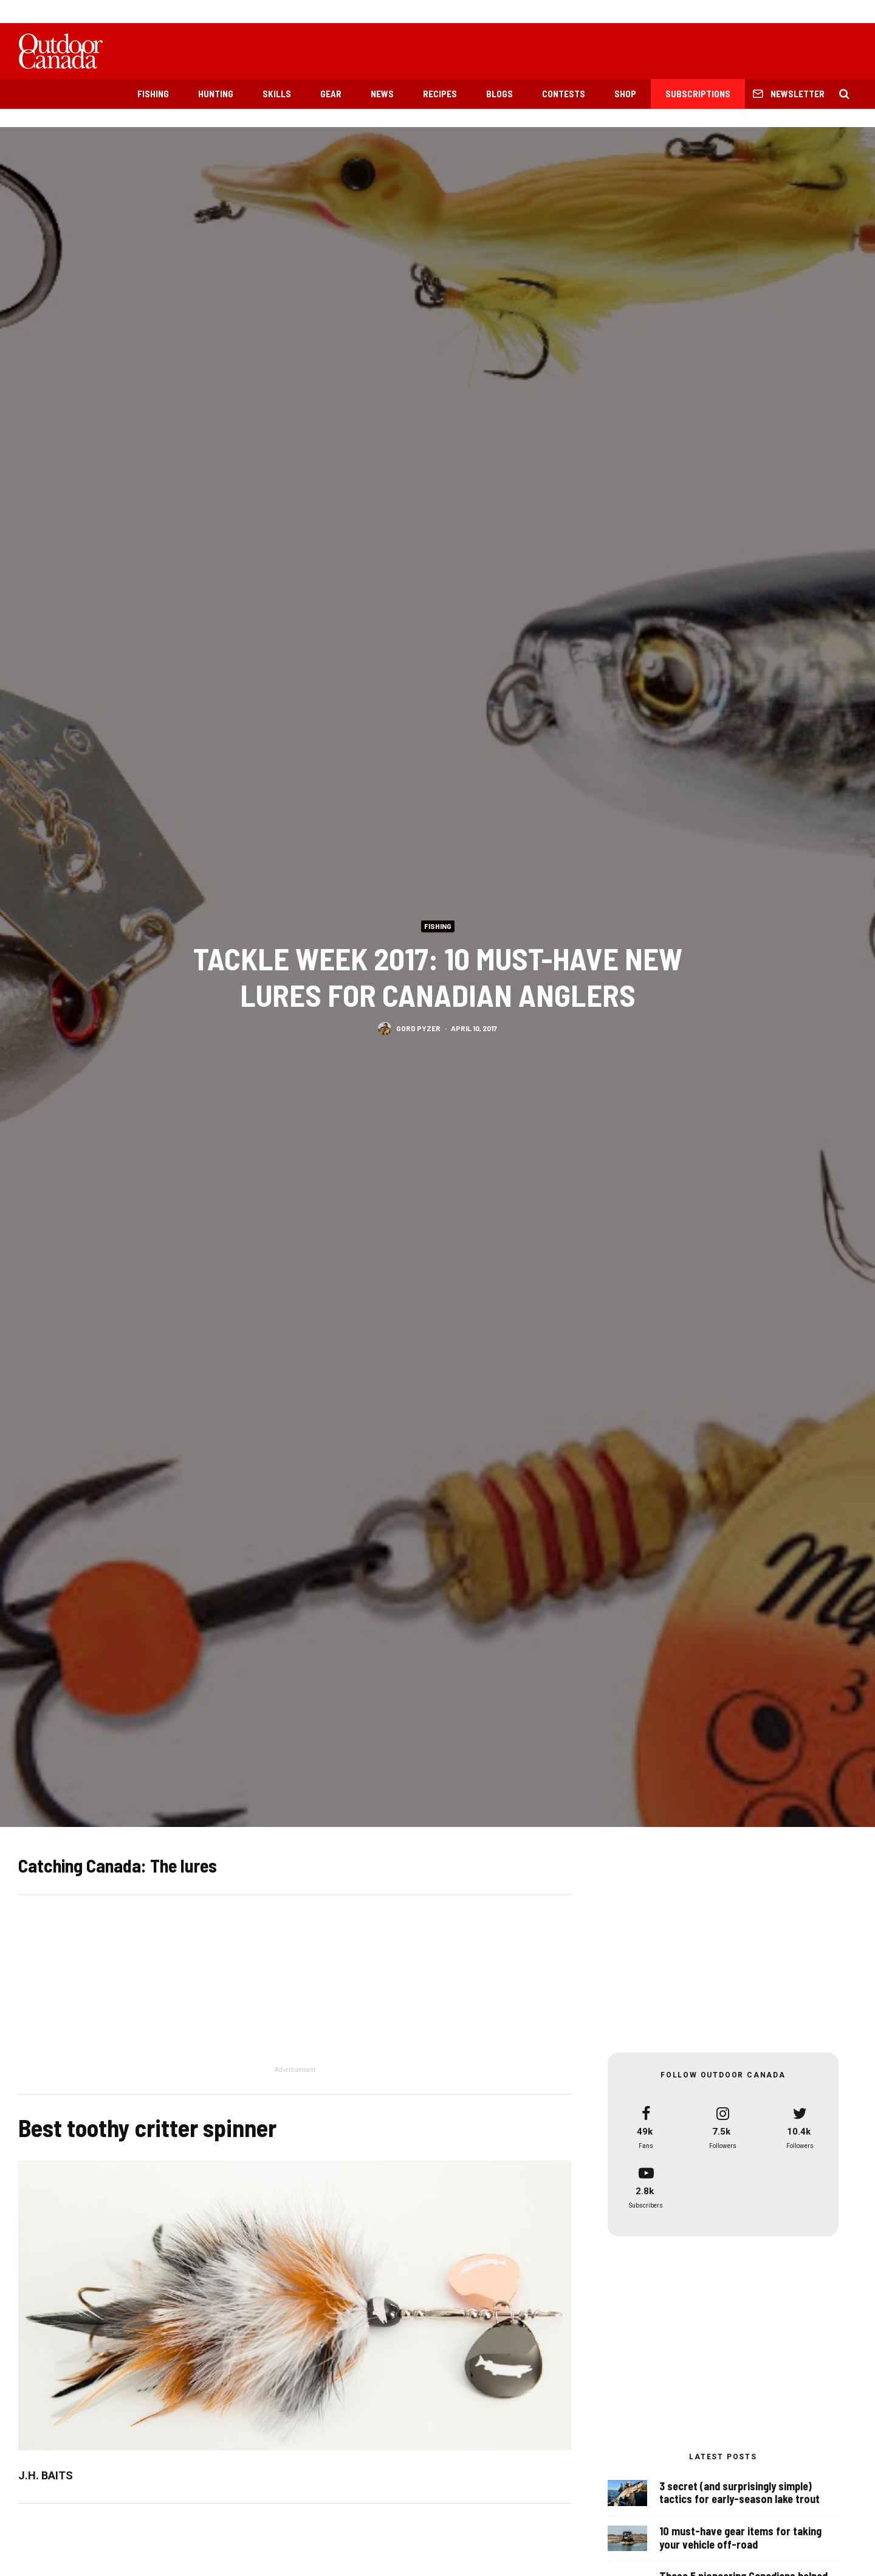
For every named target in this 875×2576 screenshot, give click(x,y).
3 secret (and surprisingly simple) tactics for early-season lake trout (739, 2493)
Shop (625, 93)
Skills (276, 93)
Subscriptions (697, 93)
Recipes (440, 93)
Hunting (215, 93)
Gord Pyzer (418, 1029)
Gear (330, 93)
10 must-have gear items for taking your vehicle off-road (740, 2539)
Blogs (499, 93)
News (382, 93)
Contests (563, 93)
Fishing (153, 93)
